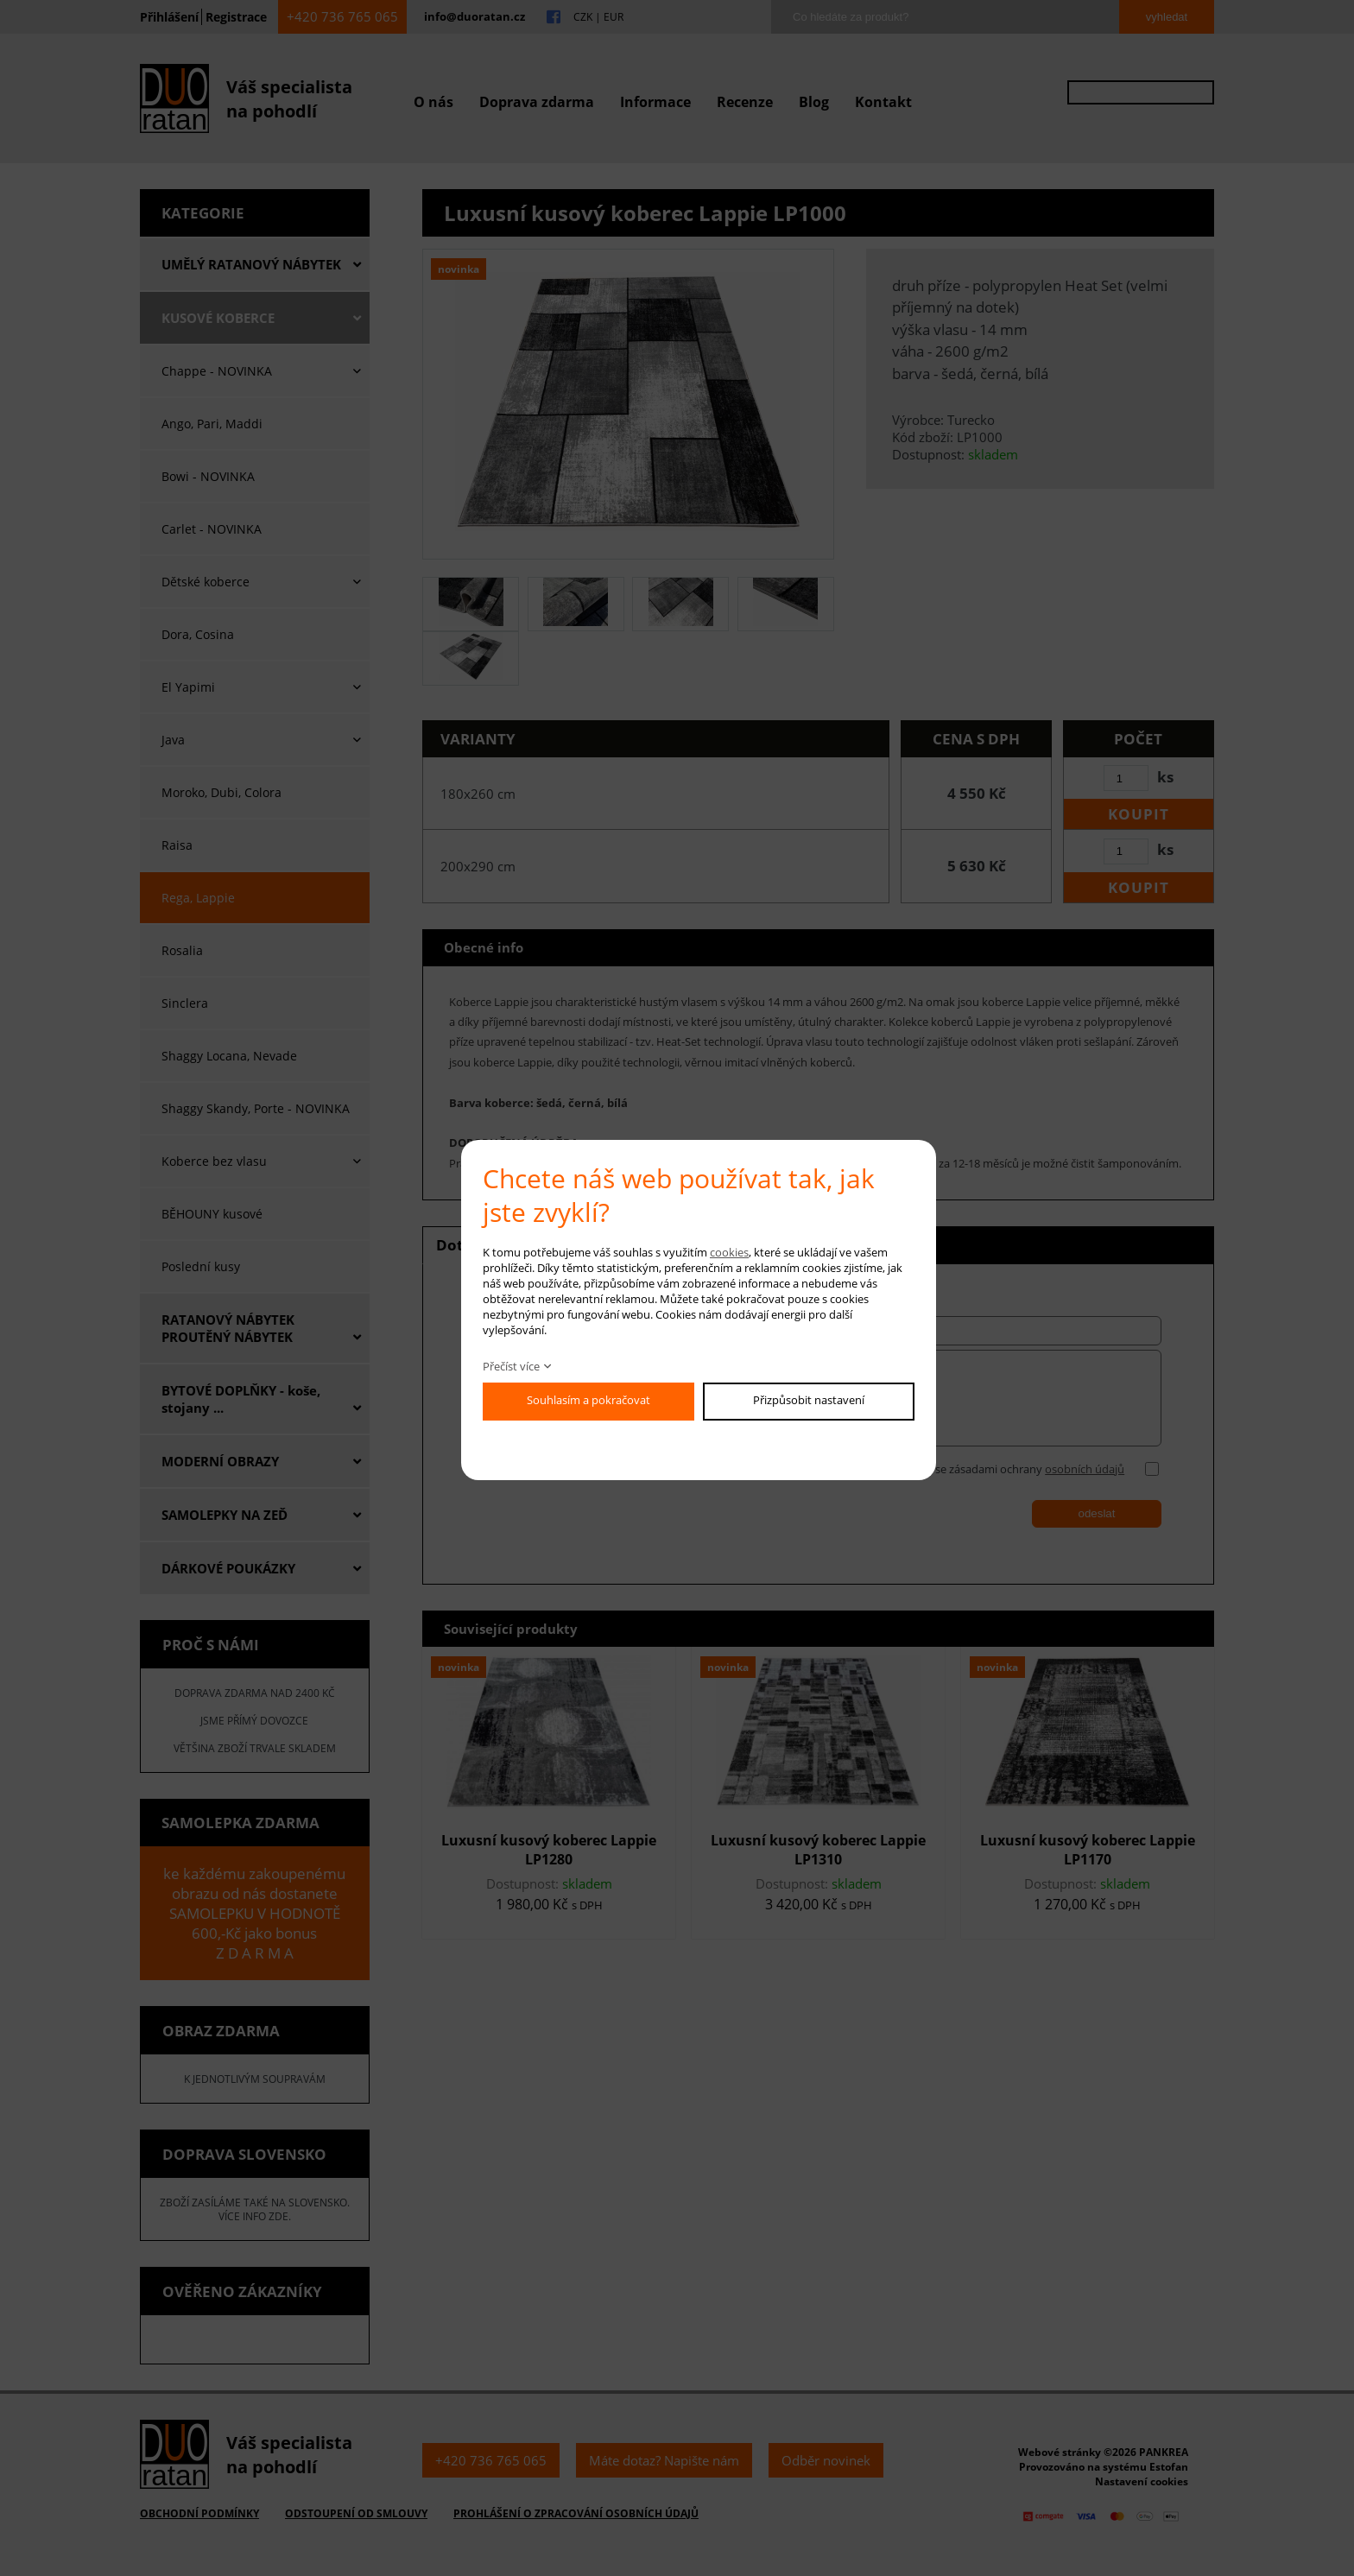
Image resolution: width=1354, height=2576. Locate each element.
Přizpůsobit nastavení (808, 1400)
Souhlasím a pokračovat (588, 1400)
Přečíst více (511, 1366)
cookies (729, 1252)
